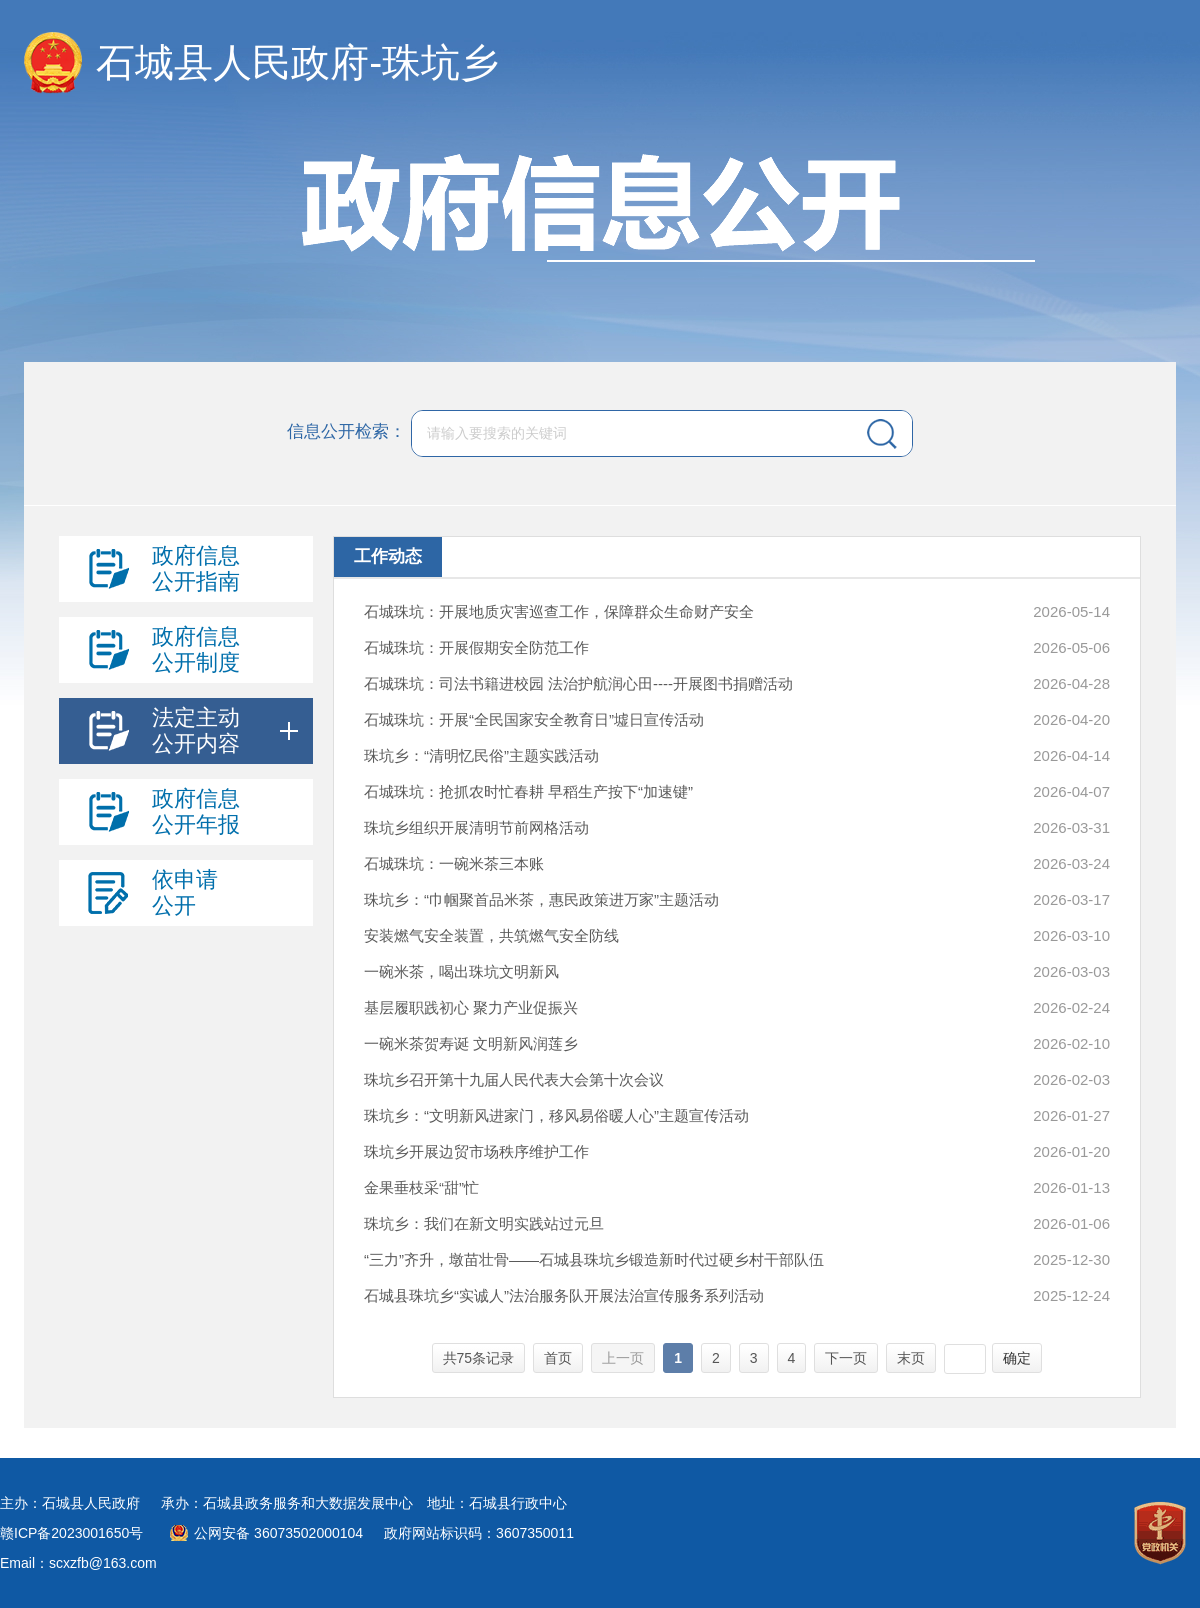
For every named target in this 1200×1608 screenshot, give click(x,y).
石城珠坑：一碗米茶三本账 (454, 863)
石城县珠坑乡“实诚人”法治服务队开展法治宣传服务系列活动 (564, 1295)
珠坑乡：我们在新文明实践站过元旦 (484, 1223)
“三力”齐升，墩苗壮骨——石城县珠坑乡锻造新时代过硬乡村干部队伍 (594, 1259)
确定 (1017, 1358)
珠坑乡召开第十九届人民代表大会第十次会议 (514, 1079)
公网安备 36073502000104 (278, 1533)
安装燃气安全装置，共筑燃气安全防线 (491, 935)
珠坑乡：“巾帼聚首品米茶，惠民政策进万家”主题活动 (541, 899)
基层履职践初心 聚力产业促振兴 (471, 1007)
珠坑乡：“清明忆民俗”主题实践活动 (481, 755)
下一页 (846, 1358)
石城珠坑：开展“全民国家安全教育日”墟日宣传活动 (534, 719)
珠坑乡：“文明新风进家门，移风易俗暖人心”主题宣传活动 (556, 1115)
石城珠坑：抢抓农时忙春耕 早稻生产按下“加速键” (528, 791)
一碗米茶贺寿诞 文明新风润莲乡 (471, 1043)
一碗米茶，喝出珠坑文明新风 (461, 971)
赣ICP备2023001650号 (71, 1533)
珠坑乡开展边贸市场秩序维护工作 (476, 1151)
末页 (911, 1358)
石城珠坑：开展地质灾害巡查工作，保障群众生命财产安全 (559, 611)
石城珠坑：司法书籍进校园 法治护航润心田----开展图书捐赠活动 (578, 683)
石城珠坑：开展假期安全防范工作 (476, 647)
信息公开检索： (346, 432)
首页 (558, 1358)
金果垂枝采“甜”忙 (421, 1187)
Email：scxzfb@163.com (78, 1563)
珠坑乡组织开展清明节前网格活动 (476, 827)
